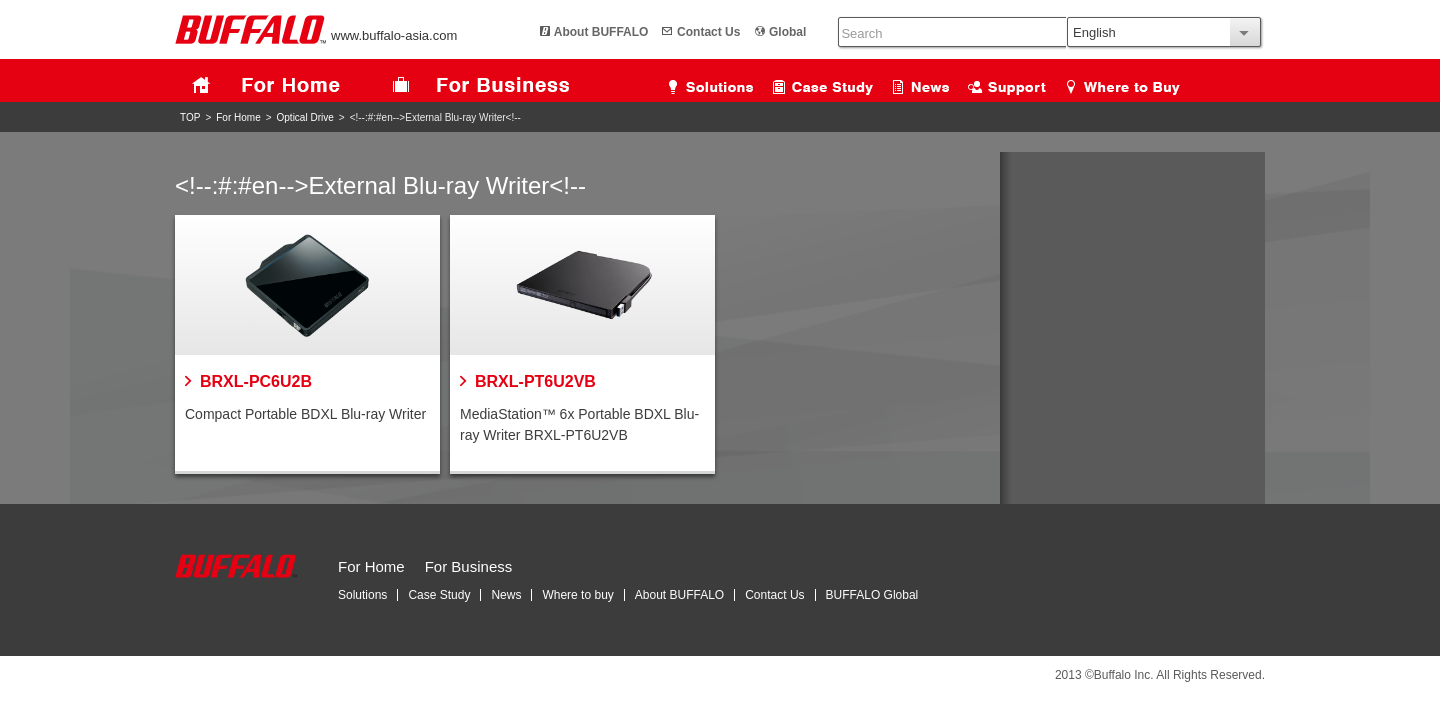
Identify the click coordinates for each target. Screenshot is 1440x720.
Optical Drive (305, 117)
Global (752, 32)
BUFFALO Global (872, 595)
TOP (190, 117)
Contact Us (673, 32)
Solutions (362, 595)
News (506, 595)
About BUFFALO (566, 32)
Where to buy (577, 595)
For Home (238, 117)
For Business (469, 566)
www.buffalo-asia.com (316, 35)
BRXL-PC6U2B (256, 381)
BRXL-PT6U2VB (535, 381)
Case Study (439, 595)
